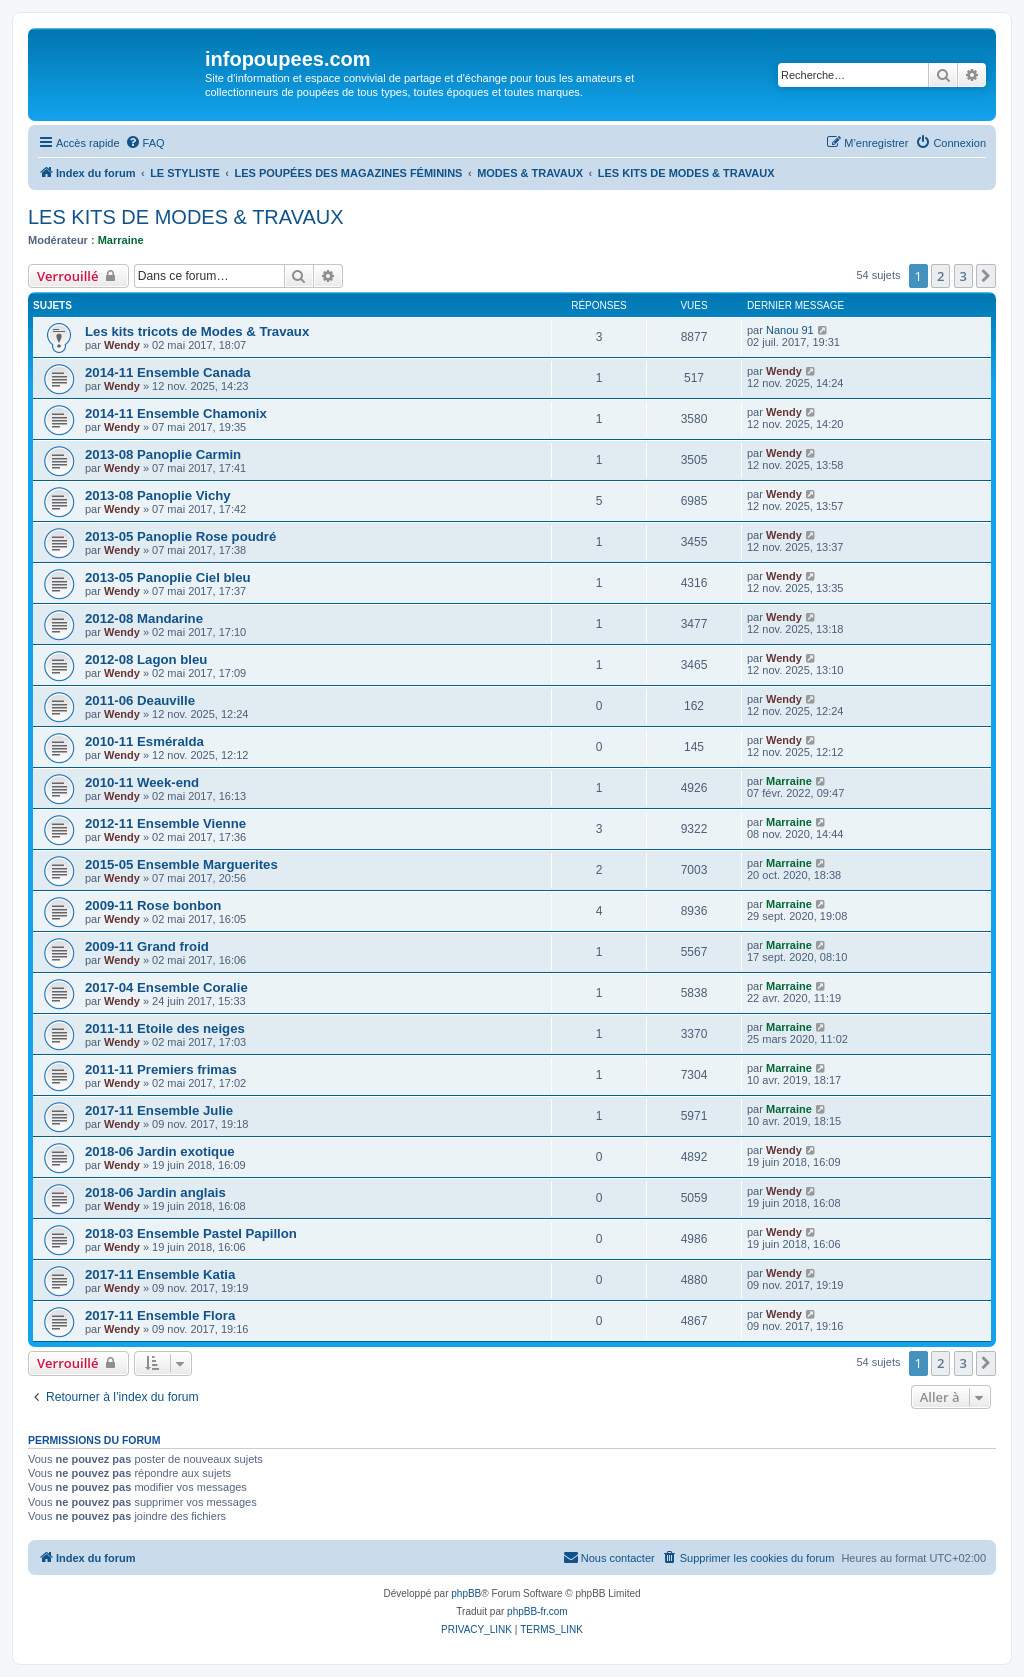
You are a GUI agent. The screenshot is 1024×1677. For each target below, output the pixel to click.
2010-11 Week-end (142, 782)
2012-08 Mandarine (144, 618)
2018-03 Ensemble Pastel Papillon (191, 1233)
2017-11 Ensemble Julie (159, 1110)
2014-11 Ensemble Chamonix (176, 413)
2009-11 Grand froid (147, 946)
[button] (986, 276)
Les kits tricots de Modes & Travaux (197, 331)
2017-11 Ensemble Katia (160, 1274)
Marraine (121, 240)
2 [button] (940, 276)
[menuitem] (145, 143)
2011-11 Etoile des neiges (165, 1028)
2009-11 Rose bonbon (153, 905)
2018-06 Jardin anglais (155, 1192)
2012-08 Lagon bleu (146, 659)
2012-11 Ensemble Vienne (165, 823)
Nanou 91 (790, 330)
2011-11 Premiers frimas (161, 1069)
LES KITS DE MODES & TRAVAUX (186, 217)
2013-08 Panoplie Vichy (158, 495)
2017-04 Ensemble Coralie (166, 987)
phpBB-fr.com (537, 1611)
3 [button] (963, 276)
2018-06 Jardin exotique (160, 1151)
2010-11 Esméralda (144, 741)
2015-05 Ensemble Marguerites (181, 864)
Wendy (122, 345)
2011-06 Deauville (140, 700)
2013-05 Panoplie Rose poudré (180, 536)
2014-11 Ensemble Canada (168, 372)
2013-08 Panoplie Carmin (163, 454)
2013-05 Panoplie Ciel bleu (168, 577)
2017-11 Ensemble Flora (160, 1315)
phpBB (466, 1593)
